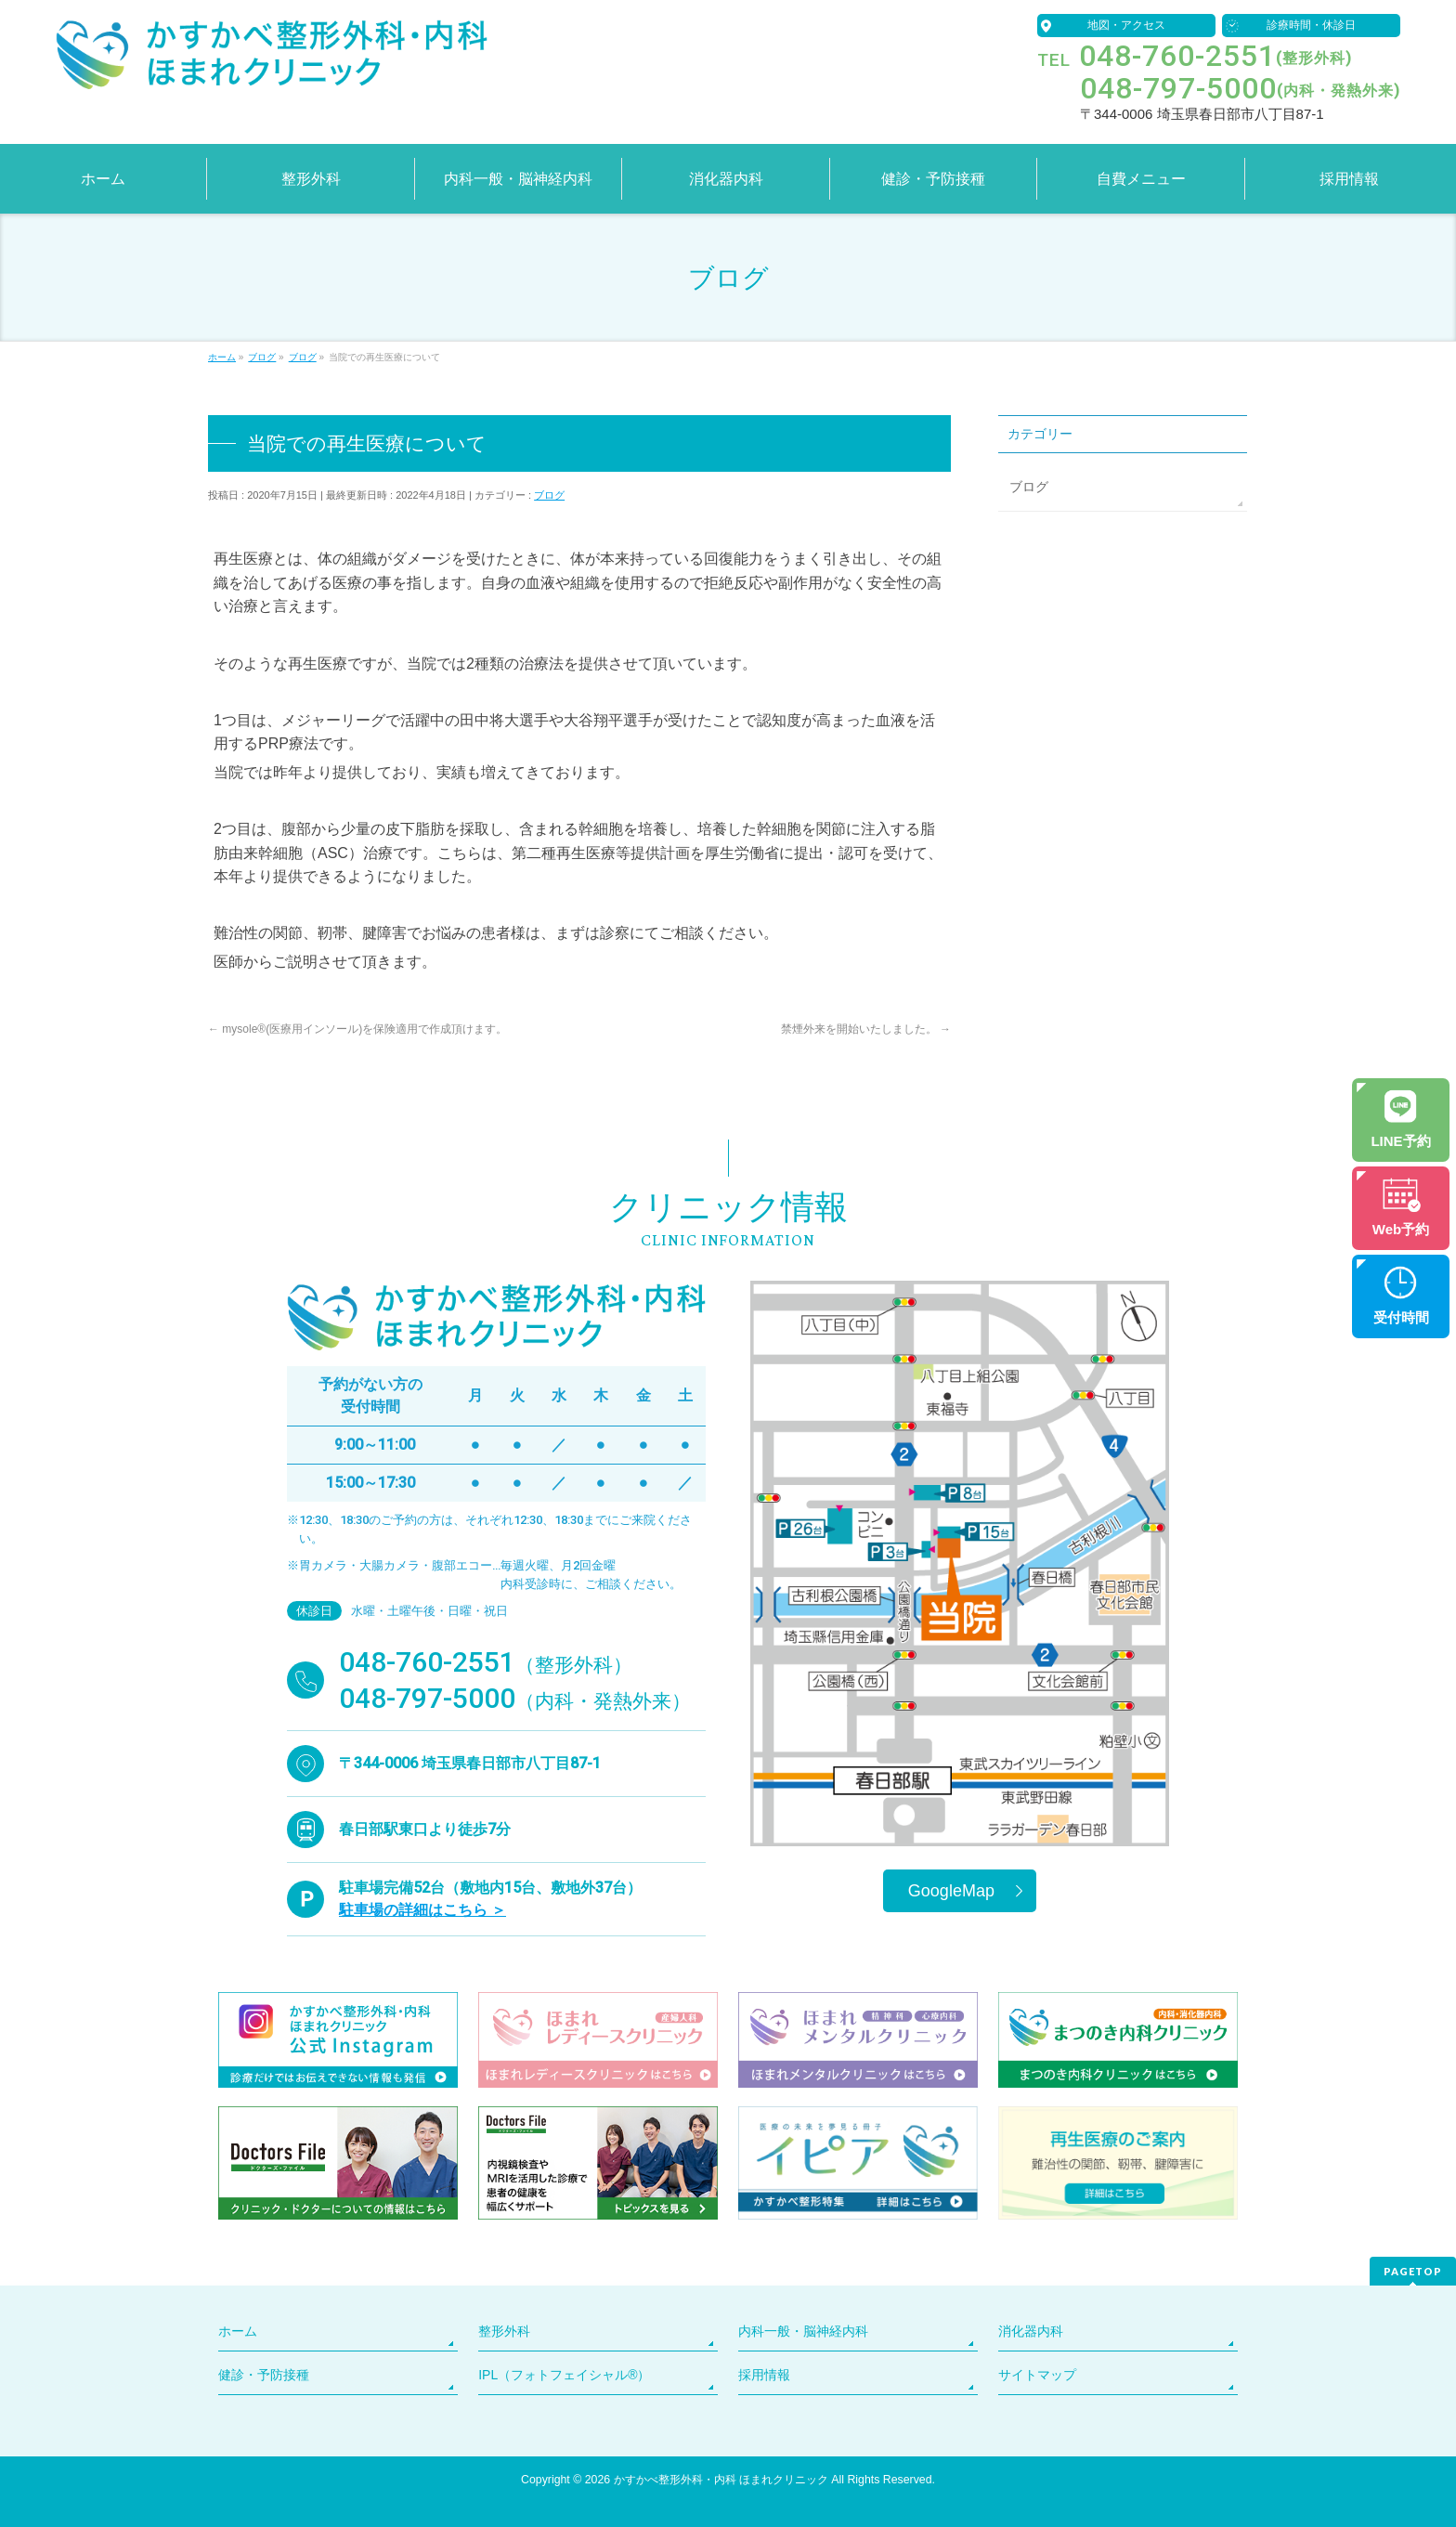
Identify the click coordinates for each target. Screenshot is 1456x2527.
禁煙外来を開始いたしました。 (866, 1029)
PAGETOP (1413, 2271)
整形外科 (504, 2331)
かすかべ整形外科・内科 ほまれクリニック (721, 2479)
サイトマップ (1037, 2374)
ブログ (549, 495)
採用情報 (764, 2374)
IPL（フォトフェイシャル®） (564, 2374)
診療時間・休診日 (1311, 25)
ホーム (237, 2331)
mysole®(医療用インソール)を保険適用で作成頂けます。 (357, 1029)
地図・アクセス (1126, 25)
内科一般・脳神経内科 (803, 2331)
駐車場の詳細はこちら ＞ (422, 1910)
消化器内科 (1030, 2331)
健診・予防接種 (263, 2374)
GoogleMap (951, 1891)
